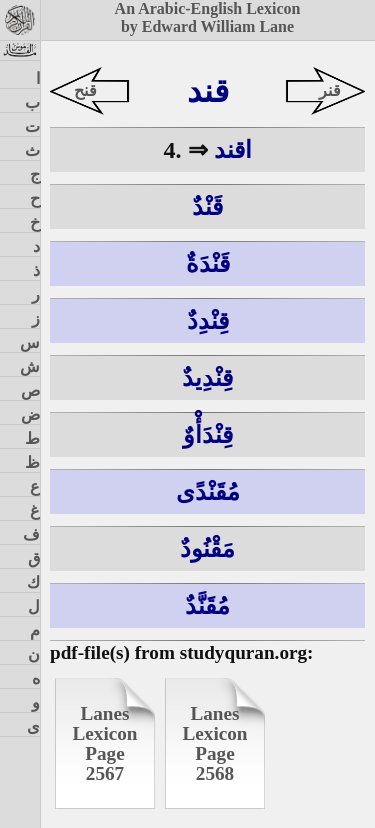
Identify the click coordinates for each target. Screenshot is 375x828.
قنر (330, 90)
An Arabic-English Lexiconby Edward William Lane (208, 17)
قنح (85, 90)
